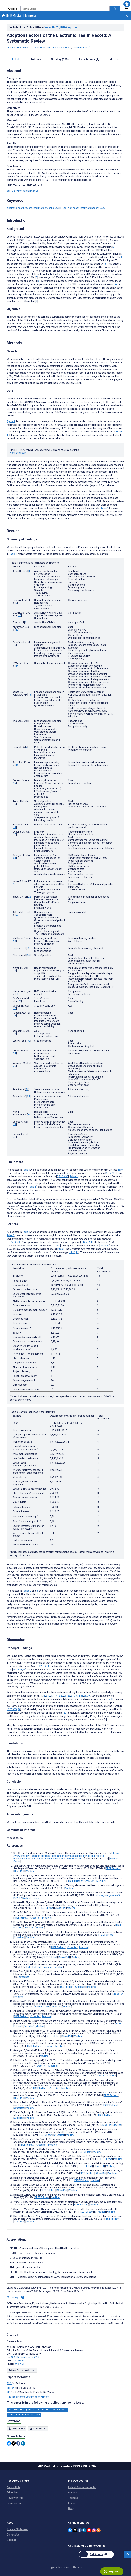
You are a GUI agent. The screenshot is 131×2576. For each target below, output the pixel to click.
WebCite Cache (31, 1898)
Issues (72, 2503)
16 (17, 765)
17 (14, 783)
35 (14, 1066)
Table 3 (10, 1235)
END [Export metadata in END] (9, 2384)
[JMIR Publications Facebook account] (79, 2530)
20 (14, 835)
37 (28, 1097)
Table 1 (105, 508)
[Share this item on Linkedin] (23, 2444)
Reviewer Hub (15, 2497)
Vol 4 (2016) (61, 27)
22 (29, 897)
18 (14, 804)
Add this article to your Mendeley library (28, 2397)
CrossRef (19, 1871)
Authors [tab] (35, 59)
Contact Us (13, 2534)
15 (29, 695)
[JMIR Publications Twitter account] (75, 2530)
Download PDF (17, 2429)
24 (14, 941)
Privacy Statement (17, 2529)
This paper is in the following (45, 2403)
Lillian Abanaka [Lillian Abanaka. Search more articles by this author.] (82, 48)
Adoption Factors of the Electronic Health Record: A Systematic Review (59, 38)
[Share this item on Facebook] (18, 2444)
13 (14, 645)
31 (14, 1016)
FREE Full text (113, 1869)
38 (29, 1115)
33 (28, 1041)
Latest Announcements (82, 2487)
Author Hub (13, 2487)
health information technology (89, 208)
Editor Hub (13, 2492)
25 (28, 948)
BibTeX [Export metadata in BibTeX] (11, 2388)
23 (17, 915)
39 (14, 1125)
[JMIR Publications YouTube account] (89, 2530)
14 (17, 666)
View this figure (18, 453)
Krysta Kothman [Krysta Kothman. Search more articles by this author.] (42, 48)
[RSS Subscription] (98, 2530)
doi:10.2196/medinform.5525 (22, 191)
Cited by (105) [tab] (60, 59)
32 (14, 1034)
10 (19, 616)
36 (27, 1090)
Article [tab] (16, 59)
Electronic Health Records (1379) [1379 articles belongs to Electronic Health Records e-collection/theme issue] (24, 2415)
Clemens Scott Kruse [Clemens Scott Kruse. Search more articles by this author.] (19, 48)
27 (14, 971)
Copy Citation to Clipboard (22, 2371)
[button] (127, 4)
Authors (72, 2492)
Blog (71, 2508)
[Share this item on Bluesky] (9, 2444)
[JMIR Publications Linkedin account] (84, 2530)
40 (14, 1137)
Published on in (43, 27)
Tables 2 (26, 1591)
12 (17, 630)
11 (26, 623)
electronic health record (19, 208)
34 (14, 1053)
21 (14, 858)
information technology (45, 208)
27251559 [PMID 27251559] (18, 2361)
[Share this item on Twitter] (13, 2444)
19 (14, 828)
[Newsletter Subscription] (96, 2554)
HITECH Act (65, 208)
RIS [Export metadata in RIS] (9, 2392)
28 (17, 994)
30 (14, 1009)
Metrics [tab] (114, 59)
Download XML (38, 2429)
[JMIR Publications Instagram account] (94, 2530)
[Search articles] (115, 8)
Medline (30, 1871)
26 (28, 955)
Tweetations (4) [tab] (89, 59)
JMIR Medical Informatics (20, 15)
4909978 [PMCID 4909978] (19, 2364)
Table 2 (74, 1177)
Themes (73, 2497)
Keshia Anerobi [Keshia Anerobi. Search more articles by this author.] (62, 48)
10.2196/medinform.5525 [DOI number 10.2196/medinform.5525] (25, 2357)
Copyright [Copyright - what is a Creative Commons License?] (15, 2298)
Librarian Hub (14, 2503)
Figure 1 (11, 422)
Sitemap (12, 2539)
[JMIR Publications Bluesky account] (70, 2530)
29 (19, 1001)
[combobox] (65, 8)
